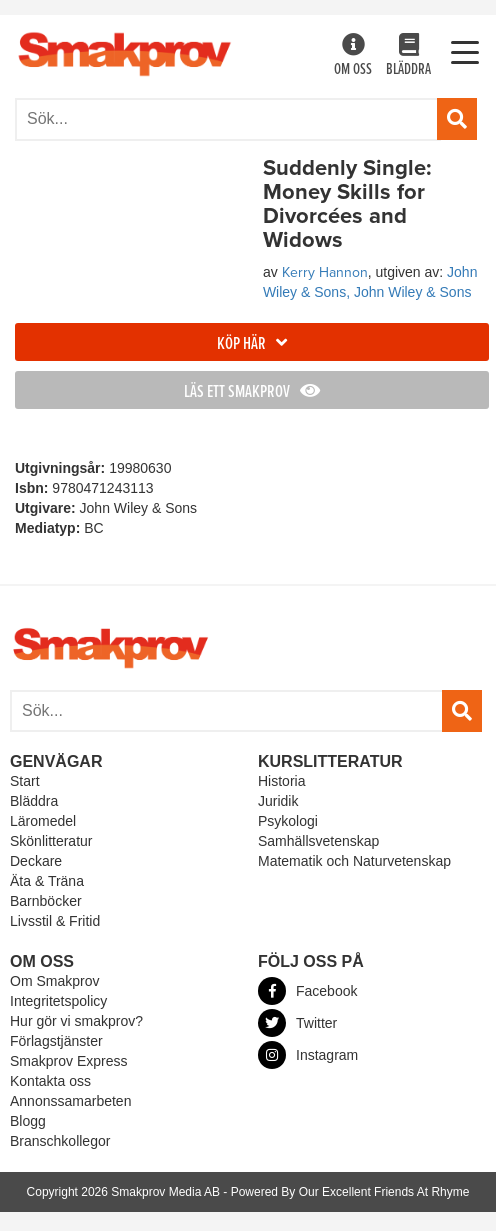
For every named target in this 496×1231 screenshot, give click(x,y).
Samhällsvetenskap (318, 841)
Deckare (36, 861)
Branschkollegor (60, 1141)
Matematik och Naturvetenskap (354, 861)
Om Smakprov (54, 981)
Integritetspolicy (58, 1001)
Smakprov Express (68, 1061)
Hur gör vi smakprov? (76, 1021)
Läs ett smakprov (252, 392)
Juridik (278, 801)
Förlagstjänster (56, 1041)
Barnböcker (46, 901)
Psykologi (288, 821)
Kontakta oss (50, 1081)
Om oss (353, 56)
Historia (281, 781)
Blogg (28, 1121)
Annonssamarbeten (70, 1101)
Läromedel (43, 821)
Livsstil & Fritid (55, 921)
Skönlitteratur (51, 841)
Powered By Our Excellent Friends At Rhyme (350, 1192)
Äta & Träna (47, 881)
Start (25, 781)
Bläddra (408, 56)
